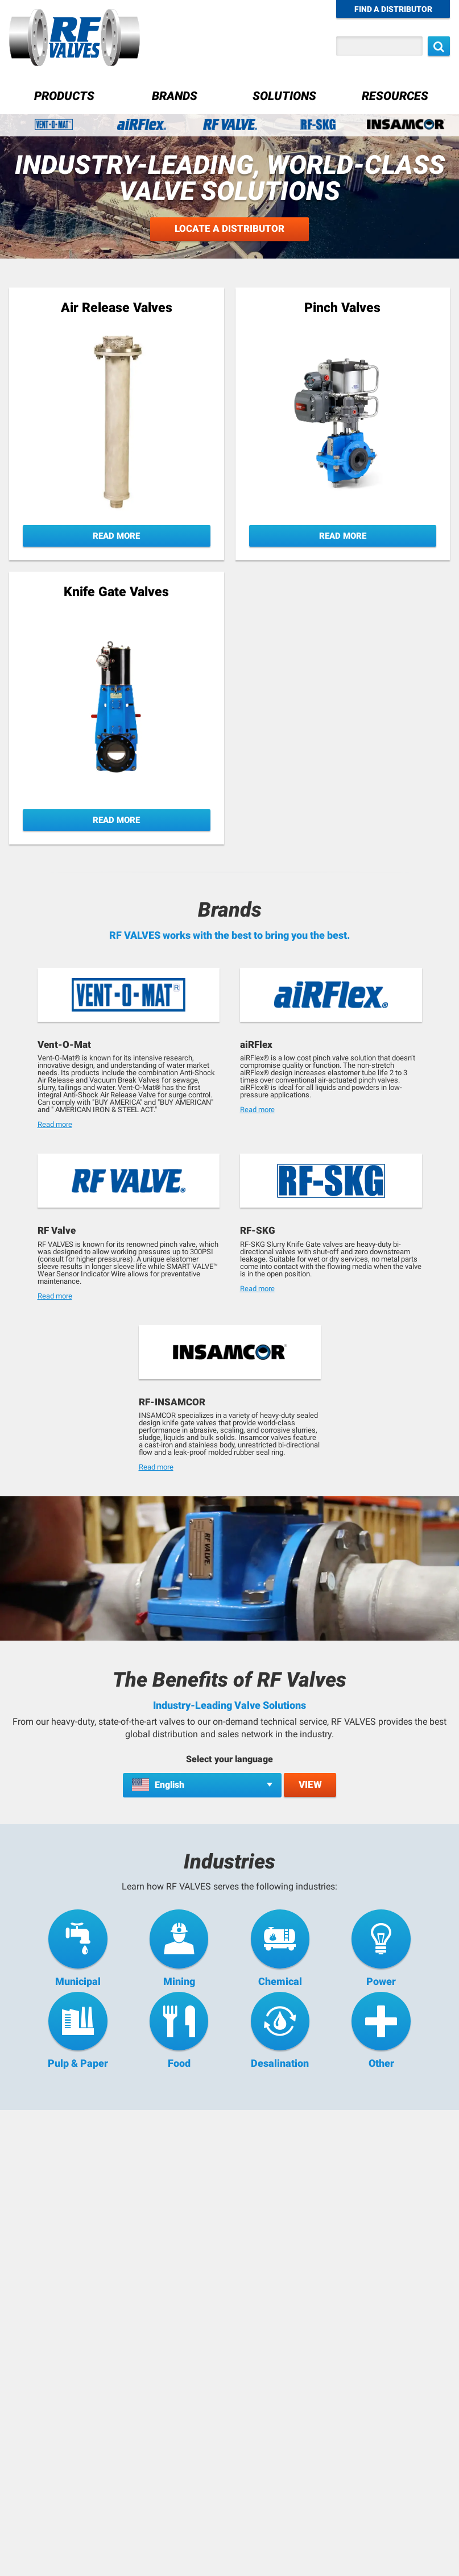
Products (64, 96)
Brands (174, 96)
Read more (55, 1124)
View (310, 1784)
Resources (395, 96)
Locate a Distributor (229, 229)
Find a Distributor (393, 9)
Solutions (284, 96)
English (169, 1784)
